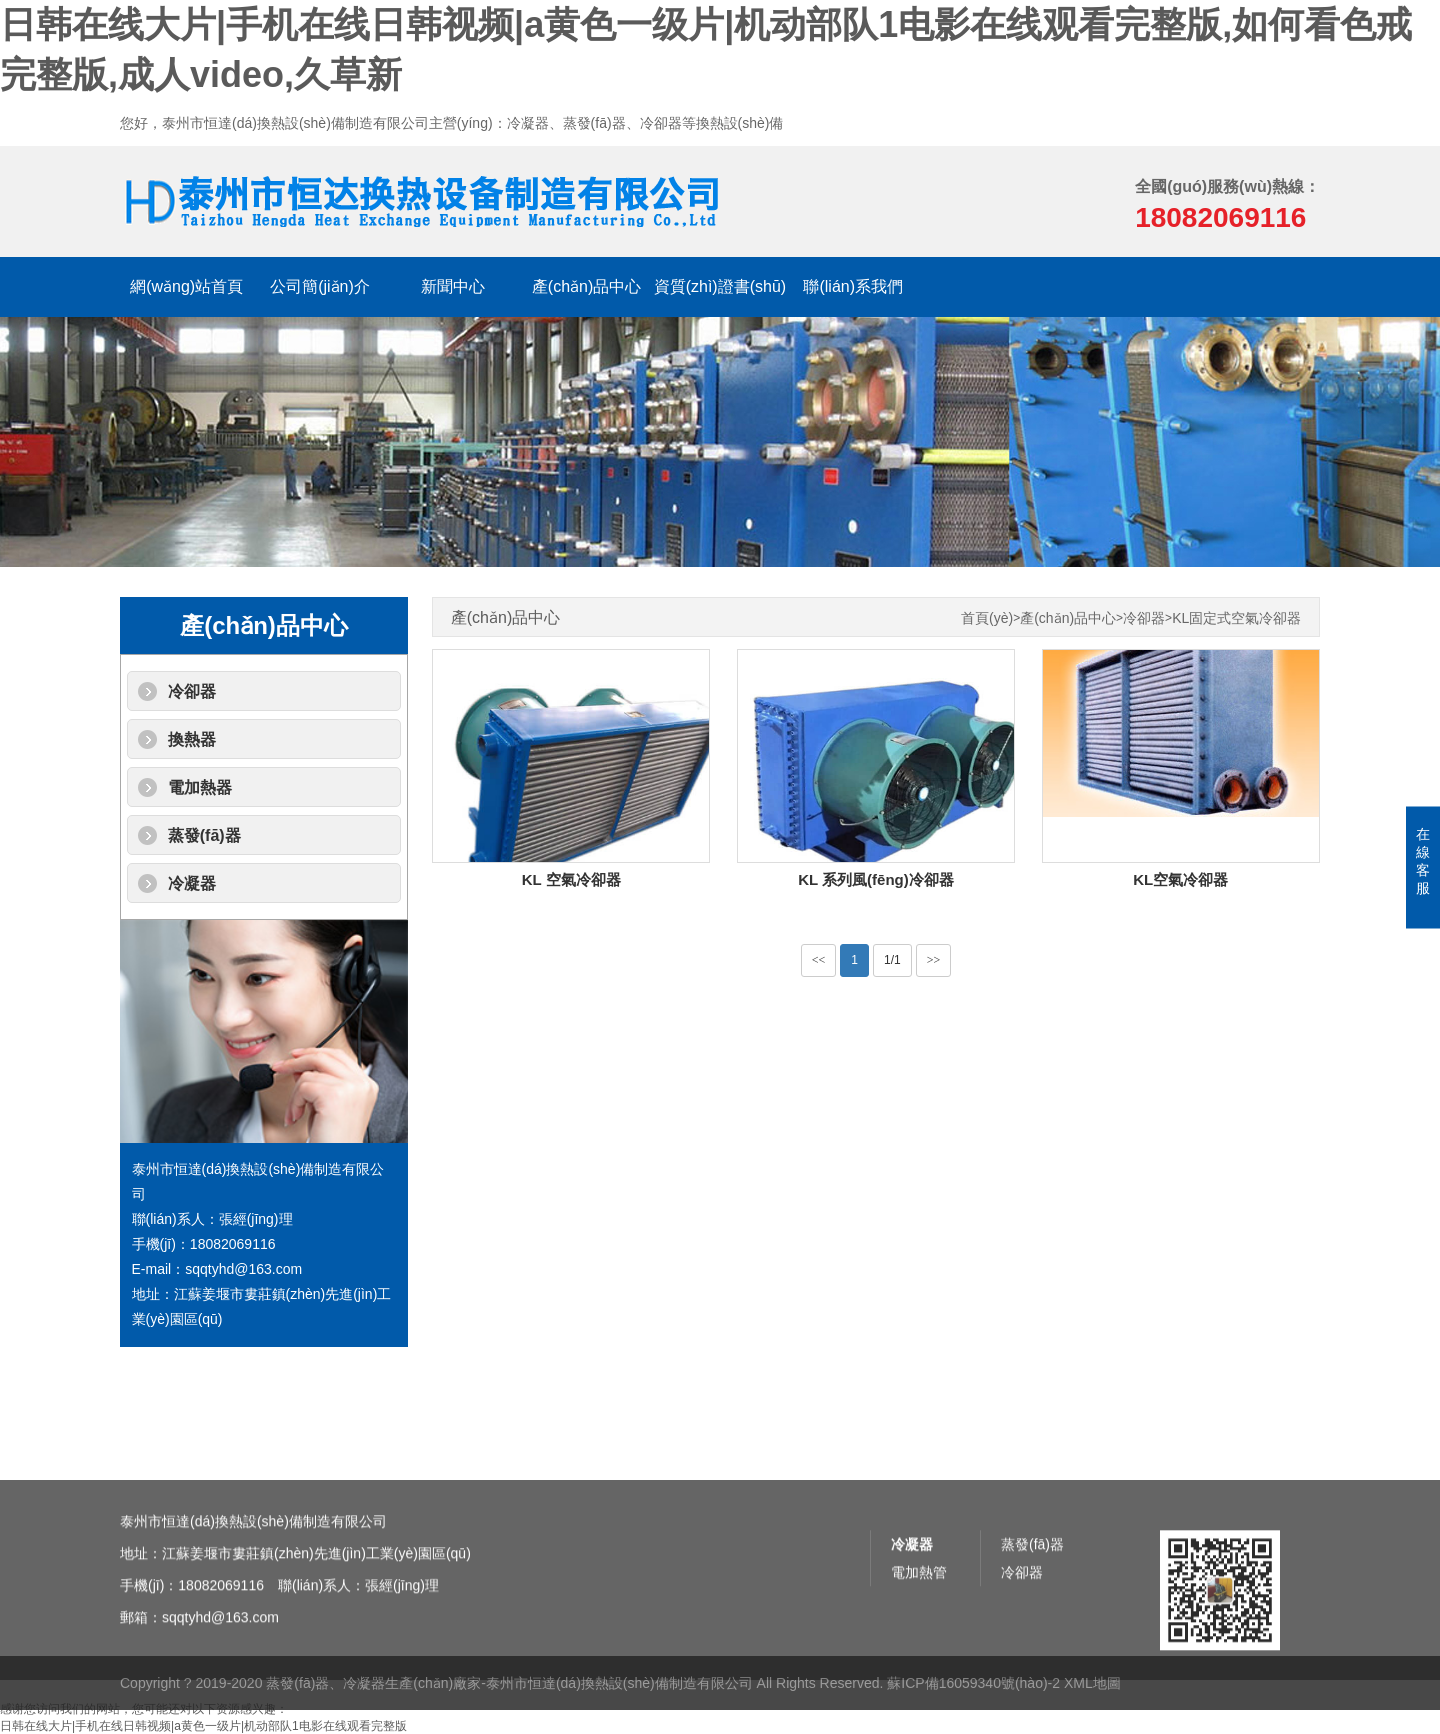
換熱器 (192, 739)
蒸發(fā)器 (204, 835)
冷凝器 (192, 883)
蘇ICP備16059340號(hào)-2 (973, 1712)
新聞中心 (453, 286)
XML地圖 (1092, 1712)
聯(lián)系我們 (853, 286)
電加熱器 (200, 787)
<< (819, 960)
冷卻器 (192, 691)
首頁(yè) (987, 618)
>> (934, 960)
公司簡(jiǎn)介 (320, 286)
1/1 (892, 960)
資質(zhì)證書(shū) (720, 286)
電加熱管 (919, 1680)
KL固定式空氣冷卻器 (1236, 618)
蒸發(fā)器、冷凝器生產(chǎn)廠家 (373, 1712)
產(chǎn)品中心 (586, 286)
